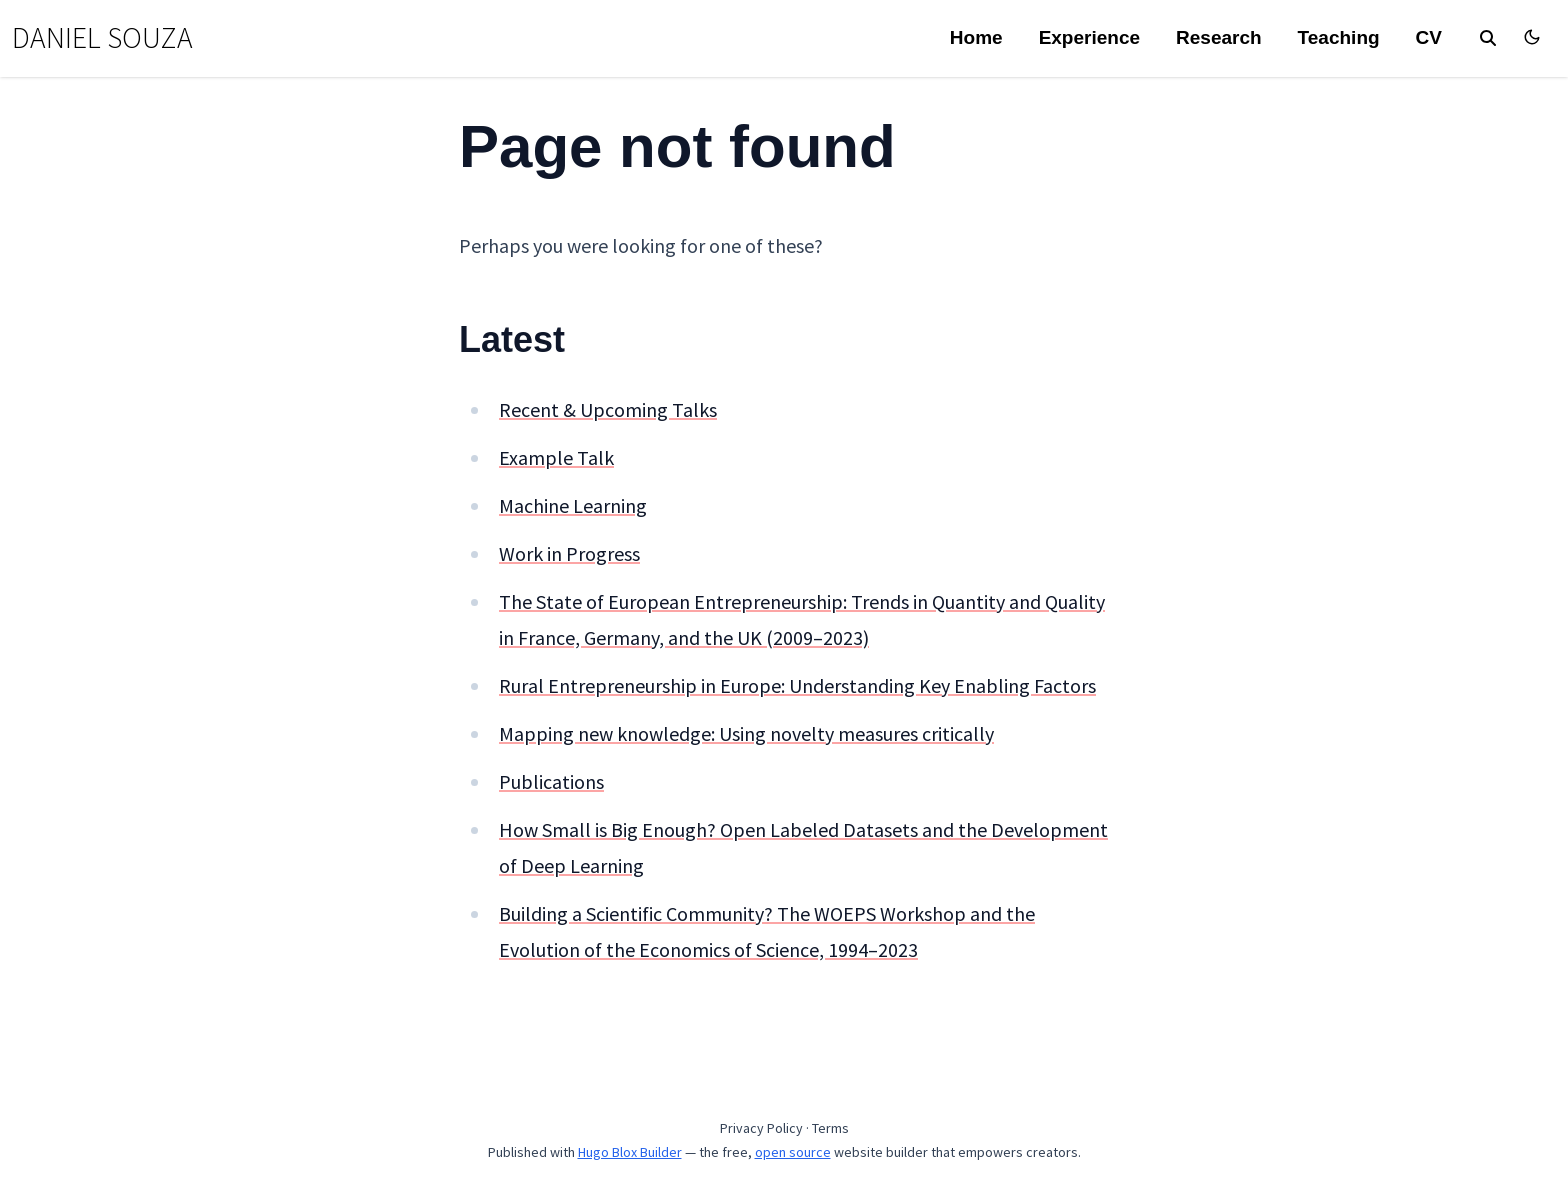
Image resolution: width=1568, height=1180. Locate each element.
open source (793, 1152)
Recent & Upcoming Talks (608, 409)
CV (1429, 37)
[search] (1488, 38)
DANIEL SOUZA (102, 37)
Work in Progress (569, 553)
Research (1219, 37)
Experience (1089, 37)
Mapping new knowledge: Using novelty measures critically (746, 733)
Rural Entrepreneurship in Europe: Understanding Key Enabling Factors (797, 685)
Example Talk (556, 457)
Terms (830, 1128)
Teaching (1339, 37)
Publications (551, 781)
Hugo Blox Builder (630, 1152)
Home (976, 37)
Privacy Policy (761, 1128)
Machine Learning (573, 505)
